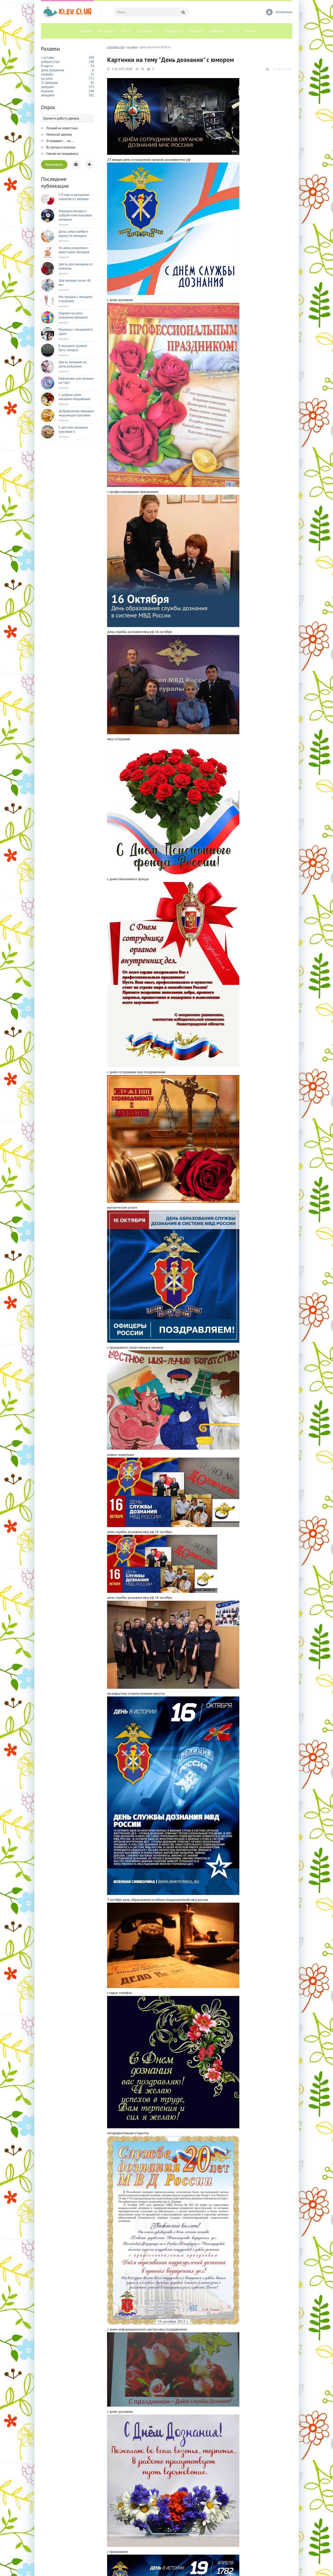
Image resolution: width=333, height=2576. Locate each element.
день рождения (52, 70)
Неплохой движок (58, 134)
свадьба (47, 74)
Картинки (145, 30)
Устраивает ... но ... (59, 141)
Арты (125, 30)
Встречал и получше (60, 147)
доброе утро (50, 62)
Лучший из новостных (61, 128)
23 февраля (49, 82)
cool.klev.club (115, 47)
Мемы (250, 30)
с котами (47, 57)
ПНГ (234, 30)
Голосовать (54, 164)
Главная (85, 30)
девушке (47, 87)
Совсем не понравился (61, 154)
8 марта (47, 66)
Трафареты (173, 30)
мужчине (47, 91)
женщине (47, 95)
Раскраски (106, 30)
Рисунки (196, 30)
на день (132, 47)
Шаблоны (216, 30)
